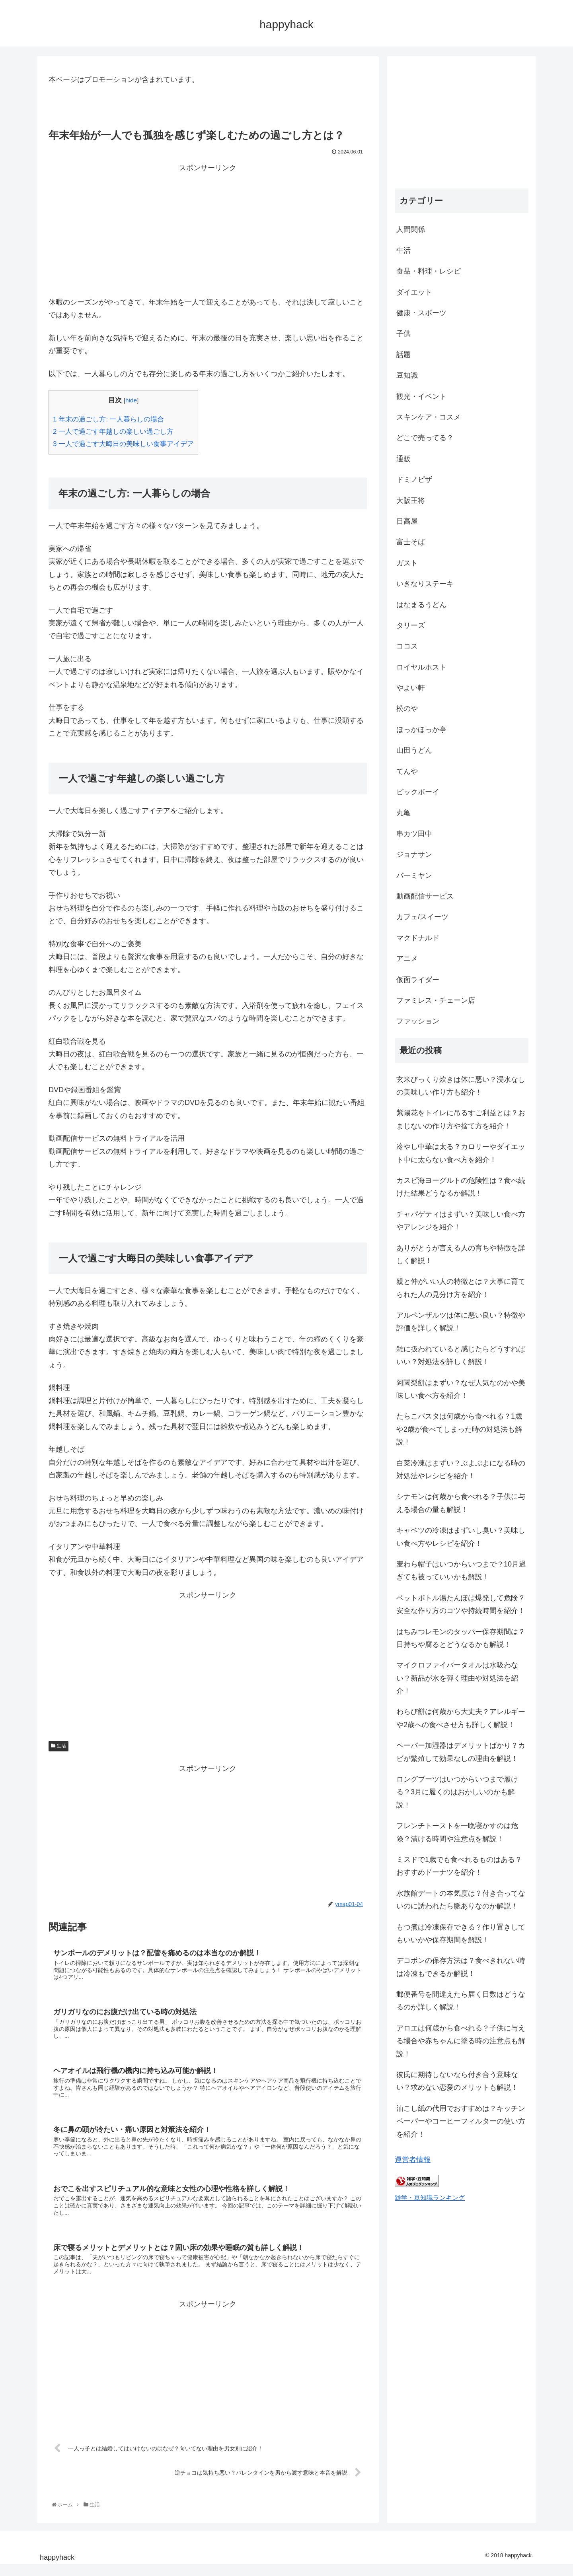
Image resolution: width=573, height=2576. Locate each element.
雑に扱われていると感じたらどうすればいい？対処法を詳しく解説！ (460, 1355)
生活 (58, 1746)
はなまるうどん (421, 605)
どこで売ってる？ (425, 438)
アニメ (407, 959)
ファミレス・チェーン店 (435, 1000)
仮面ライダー (417, 980)
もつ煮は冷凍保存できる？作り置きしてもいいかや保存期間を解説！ (460, 1933)
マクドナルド (417, 938)
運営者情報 (413, 2160)
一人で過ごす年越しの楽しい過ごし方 (113, 431)
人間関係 (410, 229)
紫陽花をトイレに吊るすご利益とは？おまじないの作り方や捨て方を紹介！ (460, 1119)
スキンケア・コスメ (428, 417)
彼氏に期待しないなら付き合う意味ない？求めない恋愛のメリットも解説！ (457, 2081)
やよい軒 (410, 688)
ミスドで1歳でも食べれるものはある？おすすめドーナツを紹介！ (459, 1866)
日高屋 (407, 521)
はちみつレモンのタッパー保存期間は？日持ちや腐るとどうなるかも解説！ (460, 1638)
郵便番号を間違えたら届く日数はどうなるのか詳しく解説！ (460, 2000)
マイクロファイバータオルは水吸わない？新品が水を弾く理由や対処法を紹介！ (457, 1678)
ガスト (407, 563)
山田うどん (414, 750)
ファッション (417, 1021)
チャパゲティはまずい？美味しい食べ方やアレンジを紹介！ (460, 1220)
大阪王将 (410, 501)
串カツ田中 (414, 834)
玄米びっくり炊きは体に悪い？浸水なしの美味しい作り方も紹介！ (460, 1085)
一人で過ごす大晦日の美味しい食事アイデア (123, 444)
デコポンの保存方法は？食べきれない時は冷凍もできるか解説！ (460, 1967)
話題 (403, 355)
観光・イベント (421, 396)
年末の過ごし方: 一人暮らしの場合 (108, 419)
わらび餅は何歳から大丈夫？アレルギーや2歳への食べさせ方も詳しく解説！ (460, 1718)
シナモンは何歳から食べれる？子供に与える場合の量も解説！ (460, 1503)
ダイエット (414, 292)
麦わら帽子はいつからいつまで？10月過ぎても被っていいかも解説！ (461, 1570)
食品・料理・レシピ (428, 271)
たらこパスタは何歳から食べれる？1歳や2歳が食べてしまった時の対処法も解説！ (459, 1429)
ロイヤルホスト (421, 667)
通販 (403, 459)
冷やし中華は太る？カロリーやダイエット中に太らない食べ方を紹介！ (460, 1153)
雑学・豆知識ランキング (430, 2197)
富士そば (410, 542)
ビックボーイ (417, 792)
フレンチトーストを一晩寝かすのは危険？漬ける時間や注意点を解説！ (457, 1832)
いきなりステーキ (425, 584)
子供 (403, 334)
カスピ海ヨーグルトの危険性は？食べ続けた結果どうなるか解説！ (460, 1186)
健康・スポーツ (421, 313)
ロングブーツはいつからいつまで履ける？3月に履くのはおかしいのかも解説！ (457, 1792)
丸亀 (403, 813)
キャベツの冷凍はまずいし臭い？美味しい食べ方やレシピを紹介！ (460, 1536)
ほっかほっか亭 (421, 730)
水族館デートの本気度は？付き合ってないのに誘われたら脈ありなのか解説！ (460, 1899)
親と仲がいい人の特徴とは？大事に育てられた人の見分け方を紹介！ (460, 1287)
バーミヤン (414, 875)
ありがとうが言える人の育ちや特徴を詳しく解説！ (460, 1254)
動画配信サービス (425, 896)
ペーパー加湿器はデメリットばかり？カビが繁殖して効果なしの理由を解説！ (460, 1751)
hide (131, 400)
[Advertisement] (208, 230)
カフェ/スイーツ (422, 917)
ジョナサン (414, 854)
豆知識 (407, 375)
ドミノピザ (414, 479)
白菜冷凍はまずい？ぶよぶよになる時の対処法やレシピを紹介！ (460, 1469)
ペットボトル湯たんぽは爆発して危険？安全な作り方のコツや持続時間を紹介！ (460, 1604)
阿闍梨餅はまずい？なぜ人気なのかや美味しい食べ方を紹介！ (460, 1389)
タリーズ (410, 625)
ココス (407, 646)
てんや (407, 771)
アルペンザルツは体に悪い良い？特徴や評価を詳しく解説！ (460, 1321)
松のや (407, 708)
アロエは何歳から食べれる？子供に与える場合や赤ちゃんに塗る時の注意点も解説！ (460, 2041)
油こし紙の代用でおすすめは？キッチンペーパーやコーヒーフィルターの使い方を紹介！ (460, 2121)
